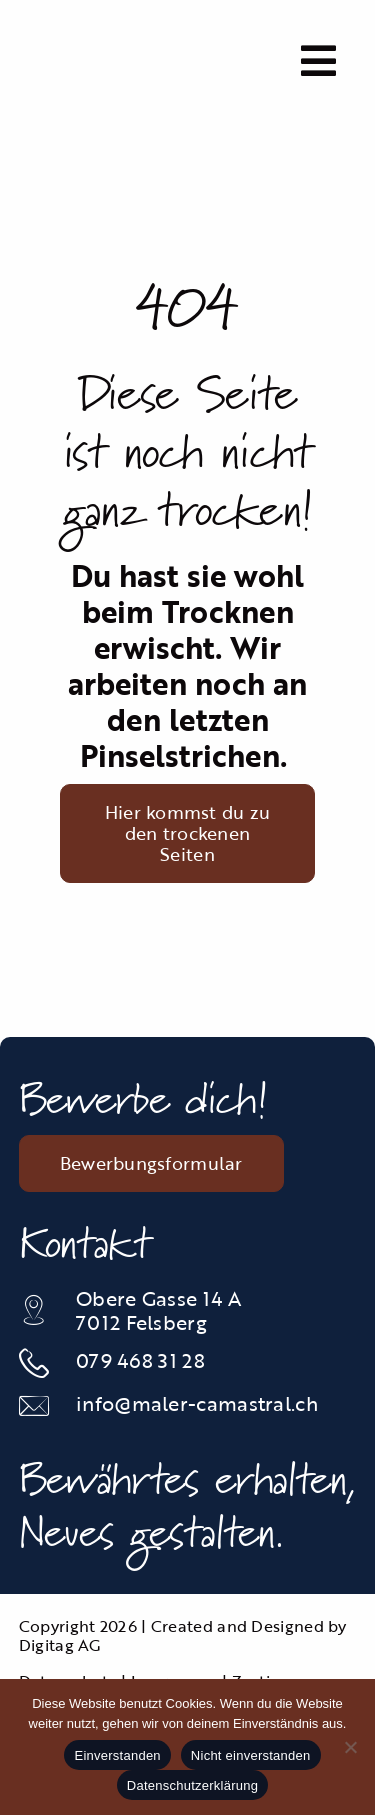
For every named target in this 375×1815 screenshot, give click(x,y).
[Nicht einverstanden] (350, 1747)
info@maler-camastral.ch (197, 1403)
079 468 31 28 (140, 1360)
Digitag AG (60, 1645)
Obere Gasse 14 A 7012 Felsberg (158, 1310)
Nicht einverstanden (251, 1755)
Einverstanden (117, 1755)
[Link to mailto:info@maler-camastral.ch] (37, 1406)
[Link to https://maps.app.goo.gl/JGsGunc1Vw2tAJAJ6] (37, 1310)
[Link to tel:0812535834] (37, 1363)
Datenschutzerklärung (192, 1785)
